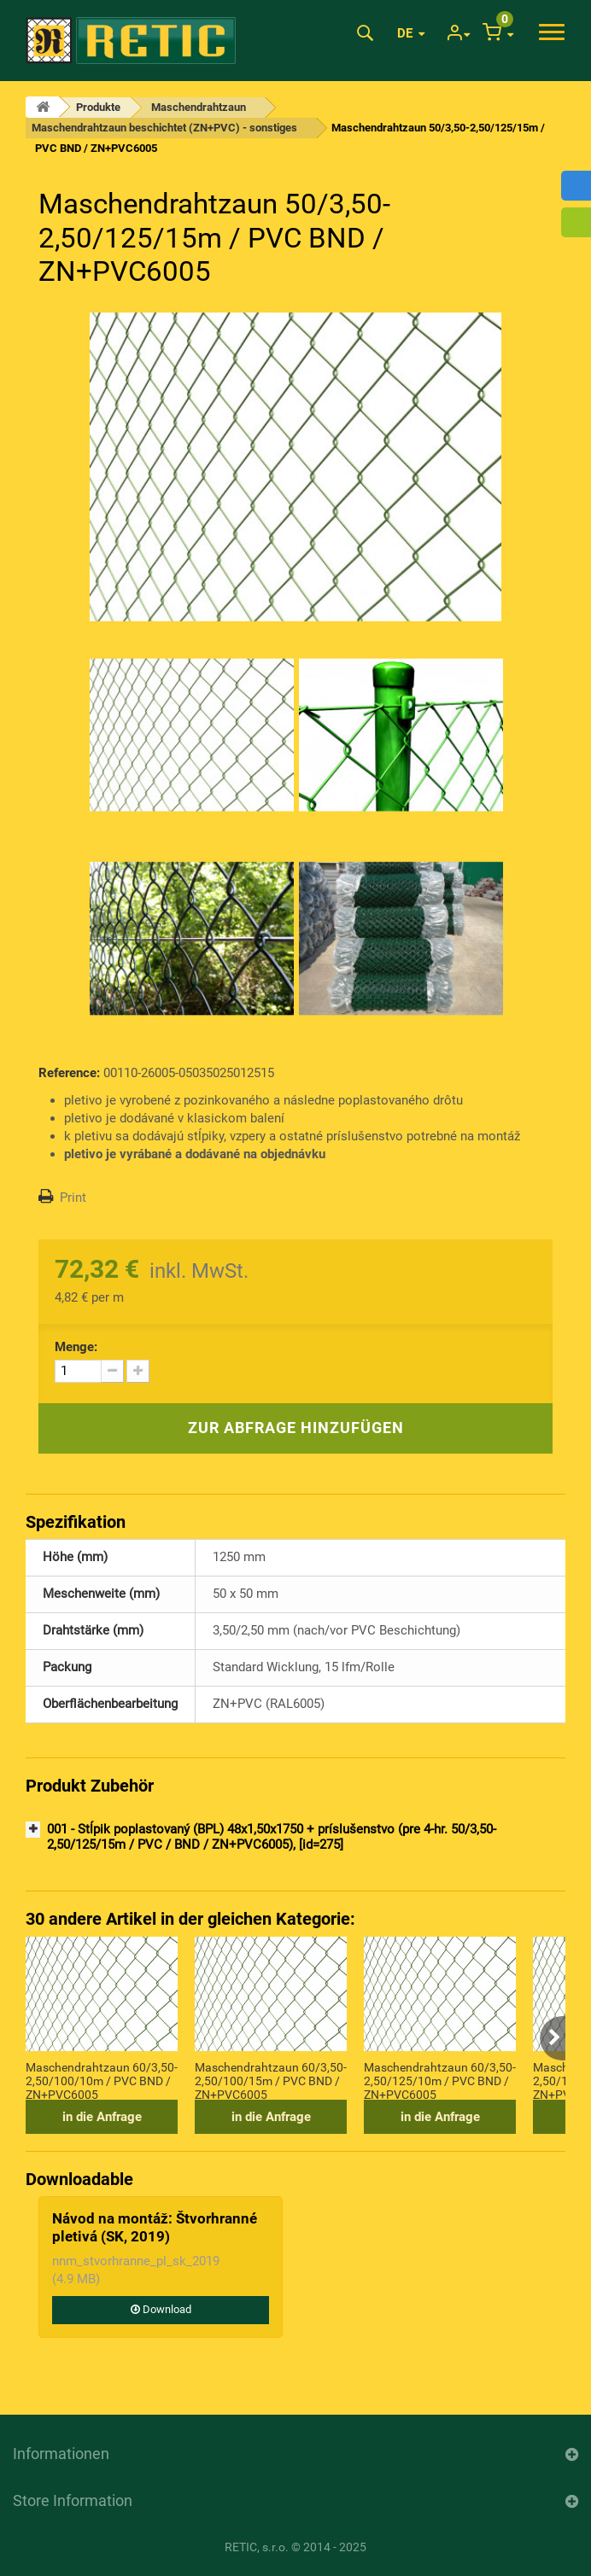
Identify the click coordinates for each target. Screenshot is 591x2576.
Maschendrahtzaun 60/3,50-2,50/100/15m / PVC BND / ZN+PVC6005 (271, 2080)
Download (161, 2309)
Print (73, 1197)
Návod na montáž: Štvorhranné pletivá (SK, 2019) (154, 2227)
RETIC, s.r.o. (257, 2547)
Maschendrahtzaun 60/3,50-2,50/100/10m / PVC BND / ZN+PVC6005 (102, 2080)
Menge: (76, 1347)
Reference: (69, 1073)
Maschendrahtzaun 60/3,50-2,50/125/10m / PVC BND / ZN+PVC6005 (440, 2080)
